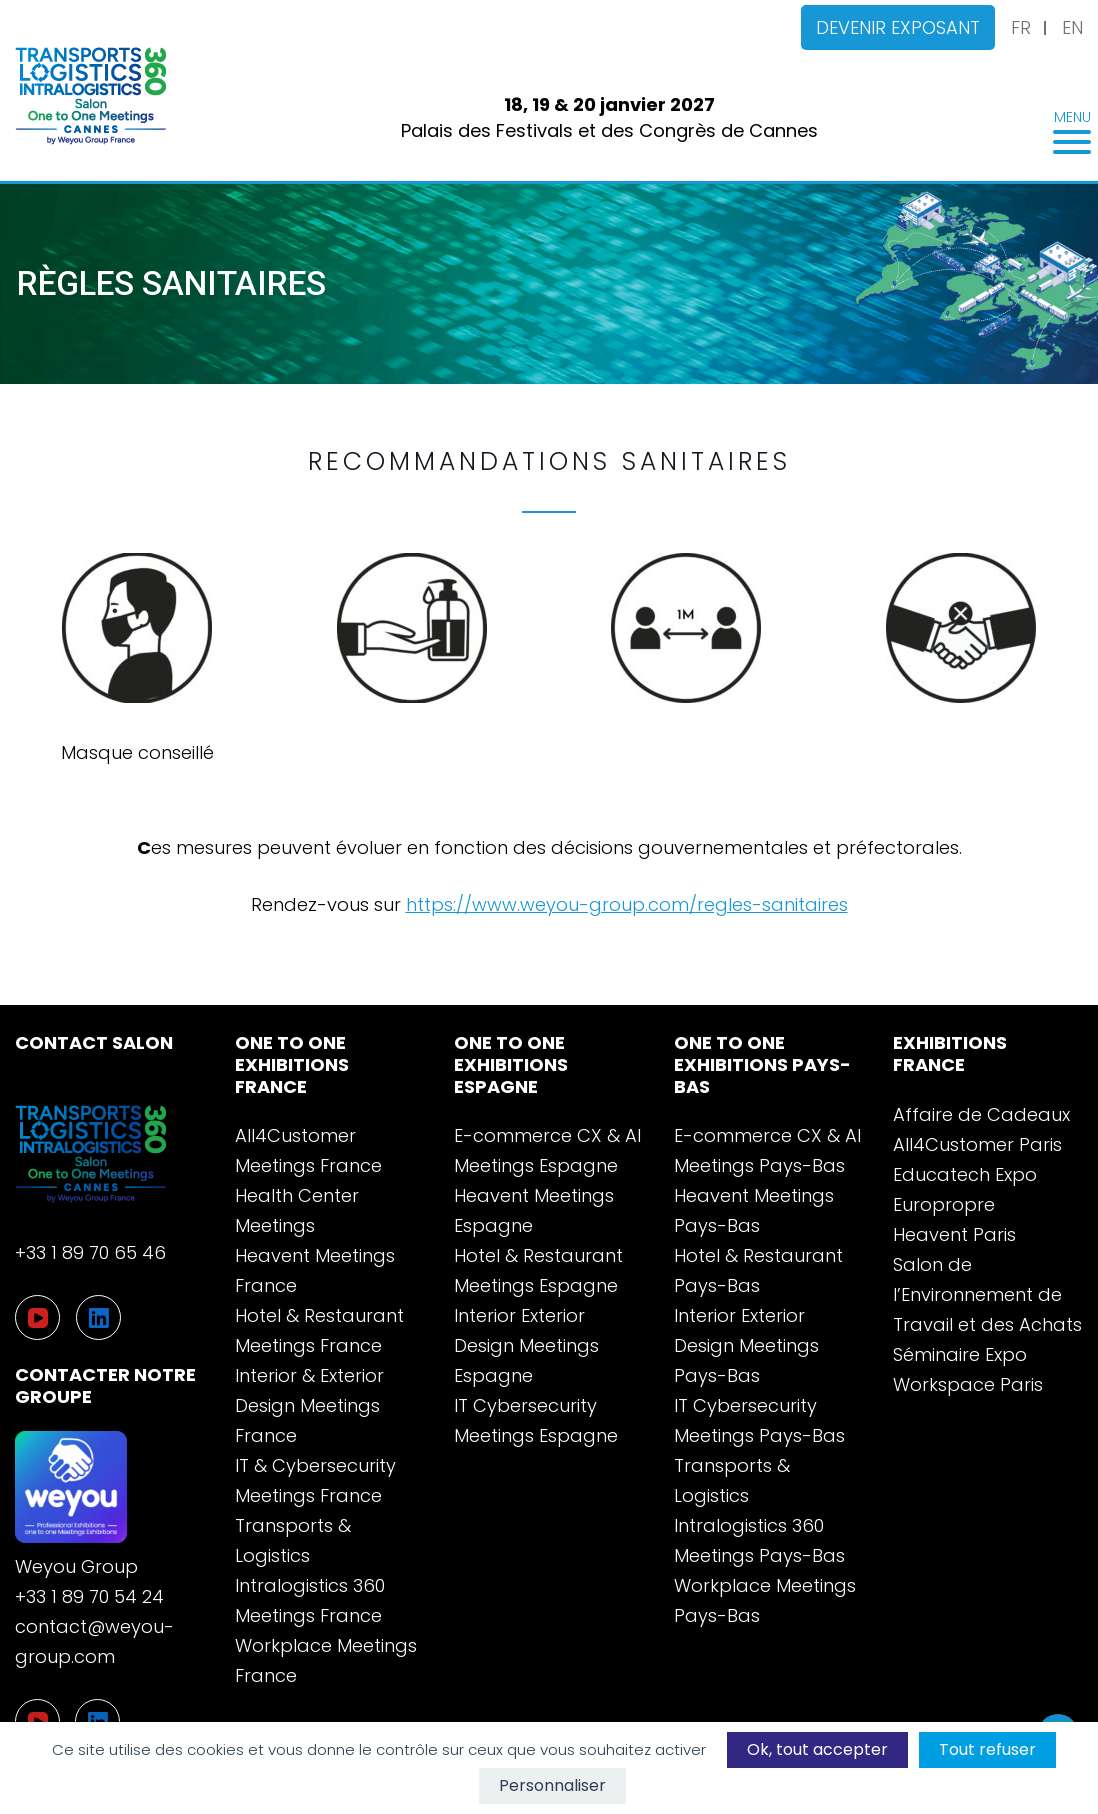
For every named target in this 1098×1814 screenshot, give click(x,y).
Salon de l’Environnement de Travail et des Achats (987, 1294)
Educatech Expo (965, 1174)
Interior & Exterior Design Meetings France (309, 1405)
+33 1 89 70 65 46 (90, 1252)
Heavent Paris (954, 1234)
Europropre (944, 1204)
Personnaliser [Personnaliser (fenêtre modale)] (552, 1785)
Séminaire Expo (960, 1354)
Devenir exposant (898, 27)
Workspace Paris (968, 1384)
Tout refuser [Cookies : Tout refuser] (987, 1749)
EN (1072, 27)
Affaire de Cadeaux (981, 1114)
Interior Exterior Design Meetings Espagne (526, 1345)
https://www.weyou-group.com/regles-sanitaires (627, 904)
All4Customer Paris (977, 1144)
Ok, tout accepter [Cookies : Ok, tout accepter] (817, 1749)
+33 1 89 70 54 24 (89, 1596)
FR (1021, 27)
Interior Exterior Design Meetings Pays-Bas (746, 1345)
